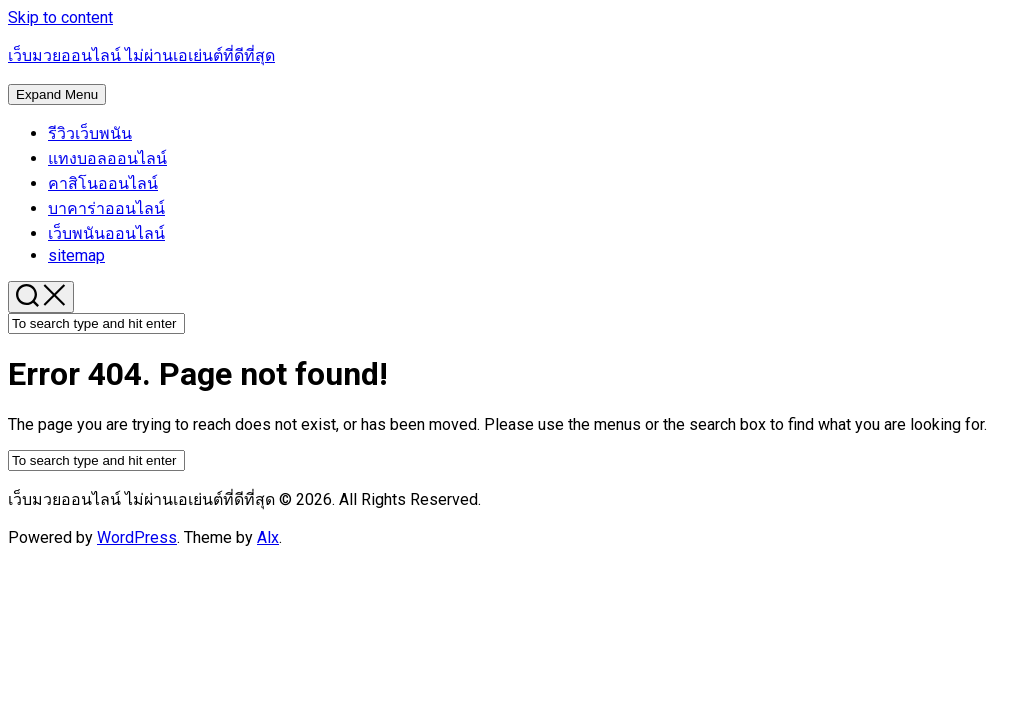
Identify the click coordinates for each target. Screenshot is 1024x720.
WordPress (137, 537)
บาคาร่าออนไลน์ (106, 208)
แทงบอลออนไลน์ (107, 158)
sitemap (76, 255)
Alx (268, 537)
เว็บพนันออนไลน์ (106, 233)
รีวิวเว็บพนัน (90, 133)
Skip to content (60, 17)
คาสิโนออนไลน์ (103, 183)
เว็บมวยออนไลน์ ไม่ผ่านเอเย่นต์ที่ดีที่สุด (141, 55)
